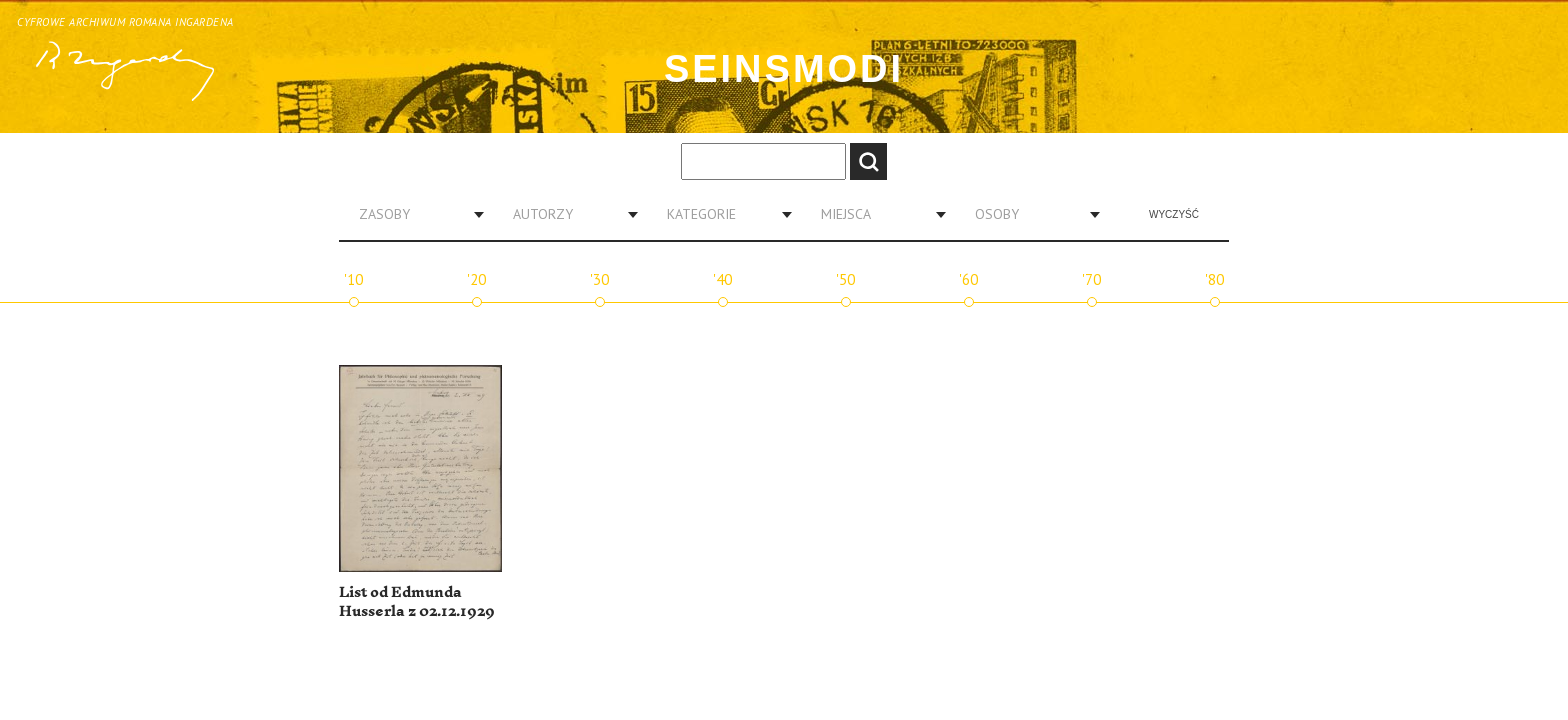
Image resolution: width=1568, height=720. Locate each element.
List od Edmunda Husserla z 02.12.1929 (417, 602)
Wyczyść (1174, 214)
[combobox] (414, 214)
